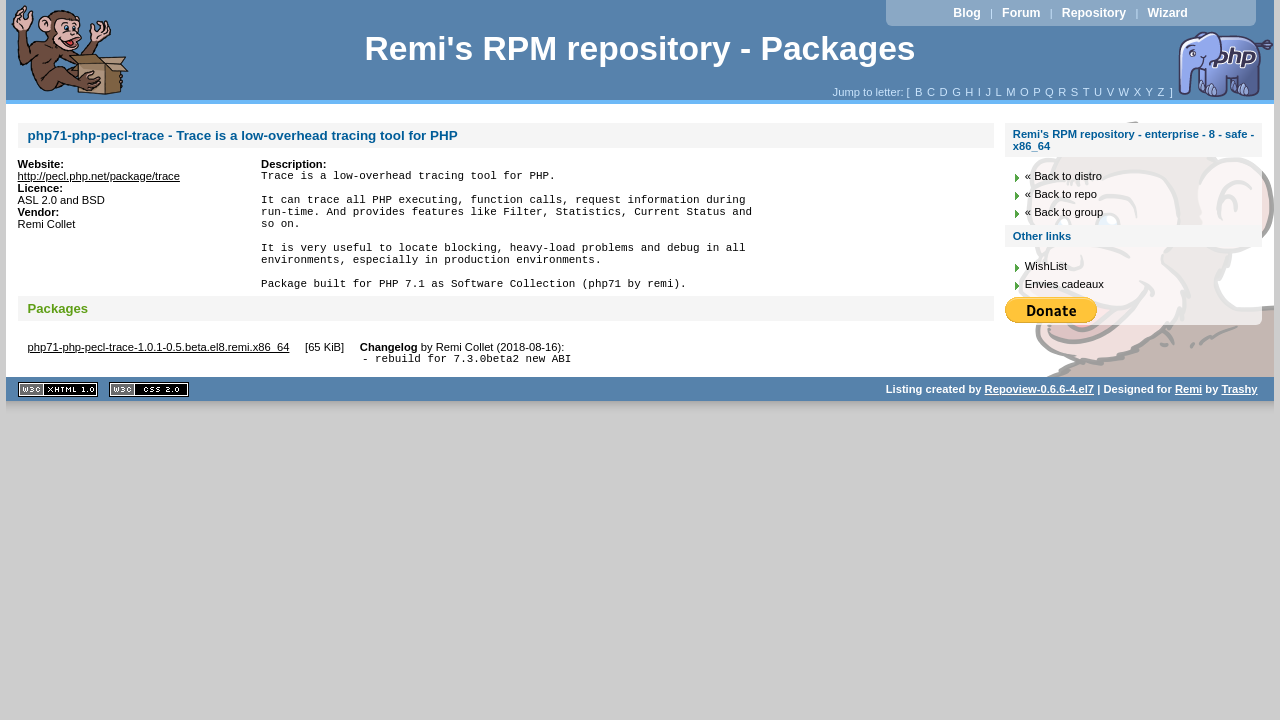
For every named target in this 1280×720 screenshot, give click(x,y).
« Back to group (1064, 212)
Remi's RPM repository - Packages (639, 48)
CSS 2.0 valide (149, 422)
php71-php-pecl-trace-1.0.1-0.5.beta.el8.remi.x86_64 (159, 377)
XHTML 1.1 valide (58, 422)
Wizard (1168, 13)
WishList (1046, 266)
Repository (1094, 13)
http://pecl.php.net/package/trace (99, 176)
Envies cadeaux (1064, 284)
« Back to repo (1061, 194)
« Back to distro (1063, 176)
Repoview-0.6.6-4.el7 (1039, 422)
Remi (1188, 422)
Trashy (1240, 422)
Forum (1021, 13)
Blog (966, 13)
